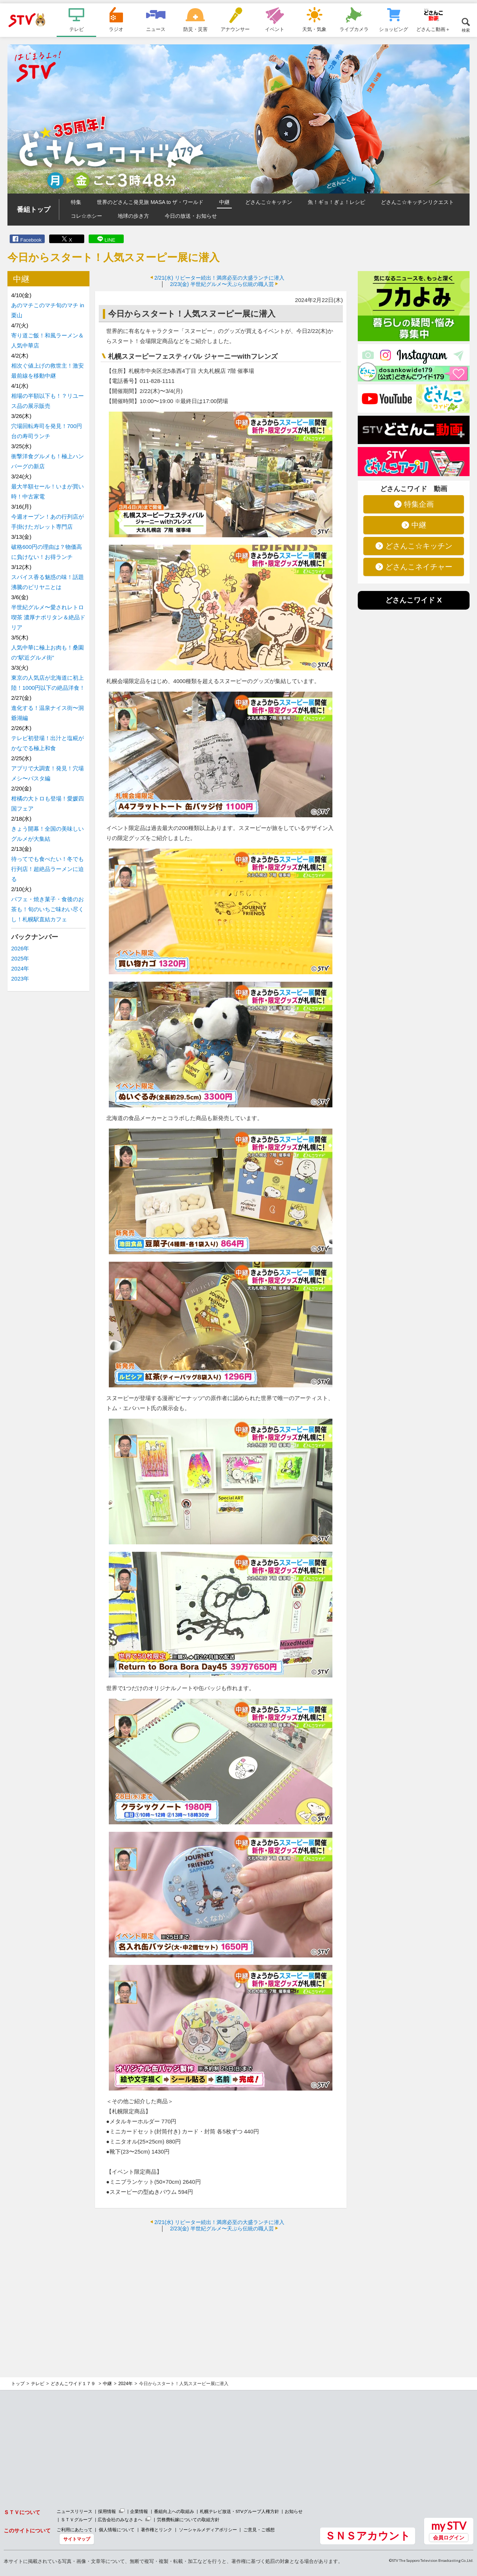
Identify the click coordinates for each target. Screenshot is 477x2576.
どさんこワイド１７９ (74, 2383)
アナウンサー (235, 29)
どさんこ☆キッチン (268, 202)
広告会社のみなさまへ (120, 2519)
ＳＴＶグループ (76, 2519)
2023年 (20, 978)
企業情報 (139, 2511)
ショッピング (393, 29)
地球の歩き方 (133, 216)
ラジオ (116, 29)
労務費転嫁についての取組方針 (188, 2519)
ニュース (155, 29)
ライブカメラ (354, 29)
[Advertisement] (221, 2291)
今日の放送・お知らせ (191, 216)
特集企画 (419, 504)
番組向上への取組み (174, 2511)
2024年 (20, 968)
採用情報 (107, 2511)
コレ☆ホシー (86, 216)
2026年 (20, 948)
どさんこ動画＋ (433, 29)
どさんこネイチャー (418, 567)
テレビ (76, 29)
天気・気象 (314, 29)
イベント (274, 29)
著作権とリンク (156, 2529)
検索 (466, 30)
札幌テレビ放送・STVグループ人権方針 (239, 2511)
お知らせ (294, 2511)
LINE (110, 240)
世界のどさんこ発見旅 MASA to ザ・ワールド (150, 202)
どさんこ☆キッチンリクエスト (417, 202)
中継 (224, 202)
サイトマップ (76, 2539)
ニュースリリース (74, 2511)
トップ (18, 2383)
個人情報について (117, 2529)
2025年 (20, 958)
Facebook (30, 240)
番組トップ (33, 209)
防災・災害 (195, 29)
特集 (76, 202)
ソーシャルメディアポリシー (208, 2529)
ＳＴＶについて (22, 2512)
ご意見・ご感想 (259, 2529)
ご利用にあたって (74, 2529)
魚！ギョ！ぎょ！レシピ (336, 202)
